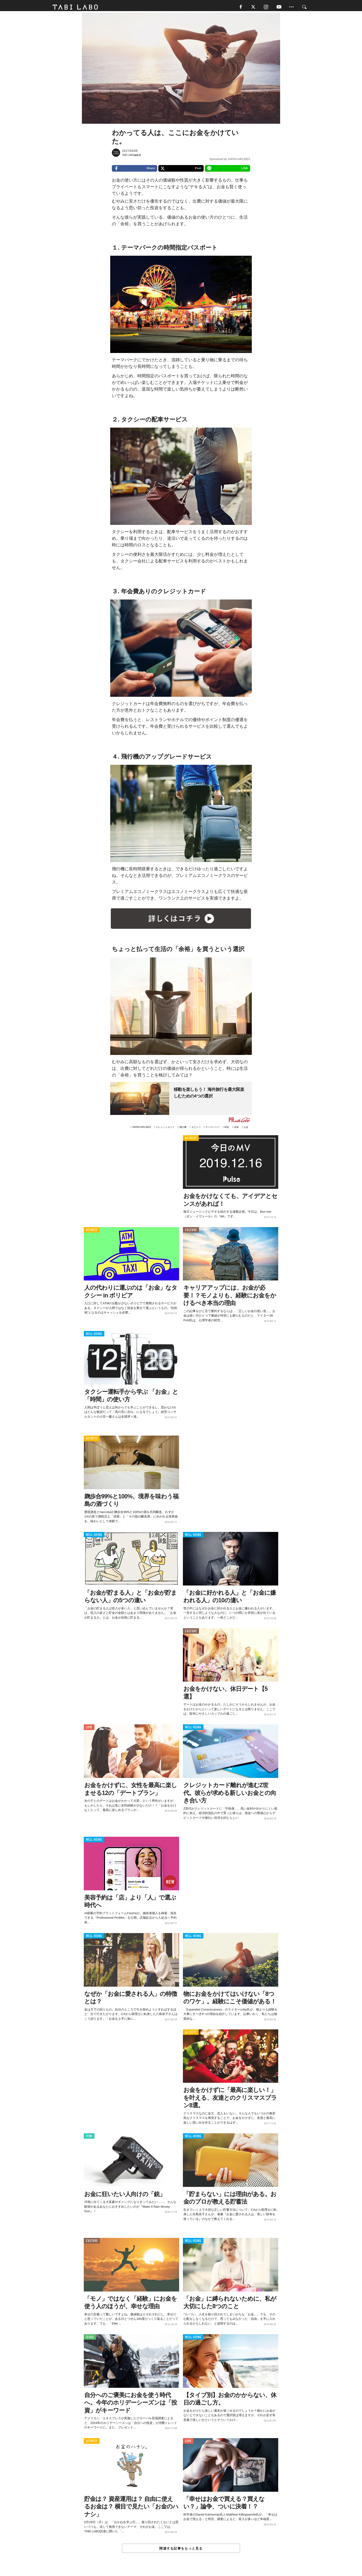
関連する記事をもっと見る (180, 2550)
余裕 (236, 1129)
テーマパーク (213, 1129)
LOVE (89, 1729)
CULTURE (191, 1231)
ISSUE (90, 2339)
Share (134, 170)
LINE (227, 170)
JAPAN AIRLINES (141, 1129)
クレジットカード (165, 1129)
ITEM (89, 2138)
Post (181, 170)
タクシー (196, 1129)
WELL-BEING (94, 1335)
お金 (246, 1129)
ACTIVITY (191, 1140)
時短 (226, 1129)
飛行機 (182, 1129)
